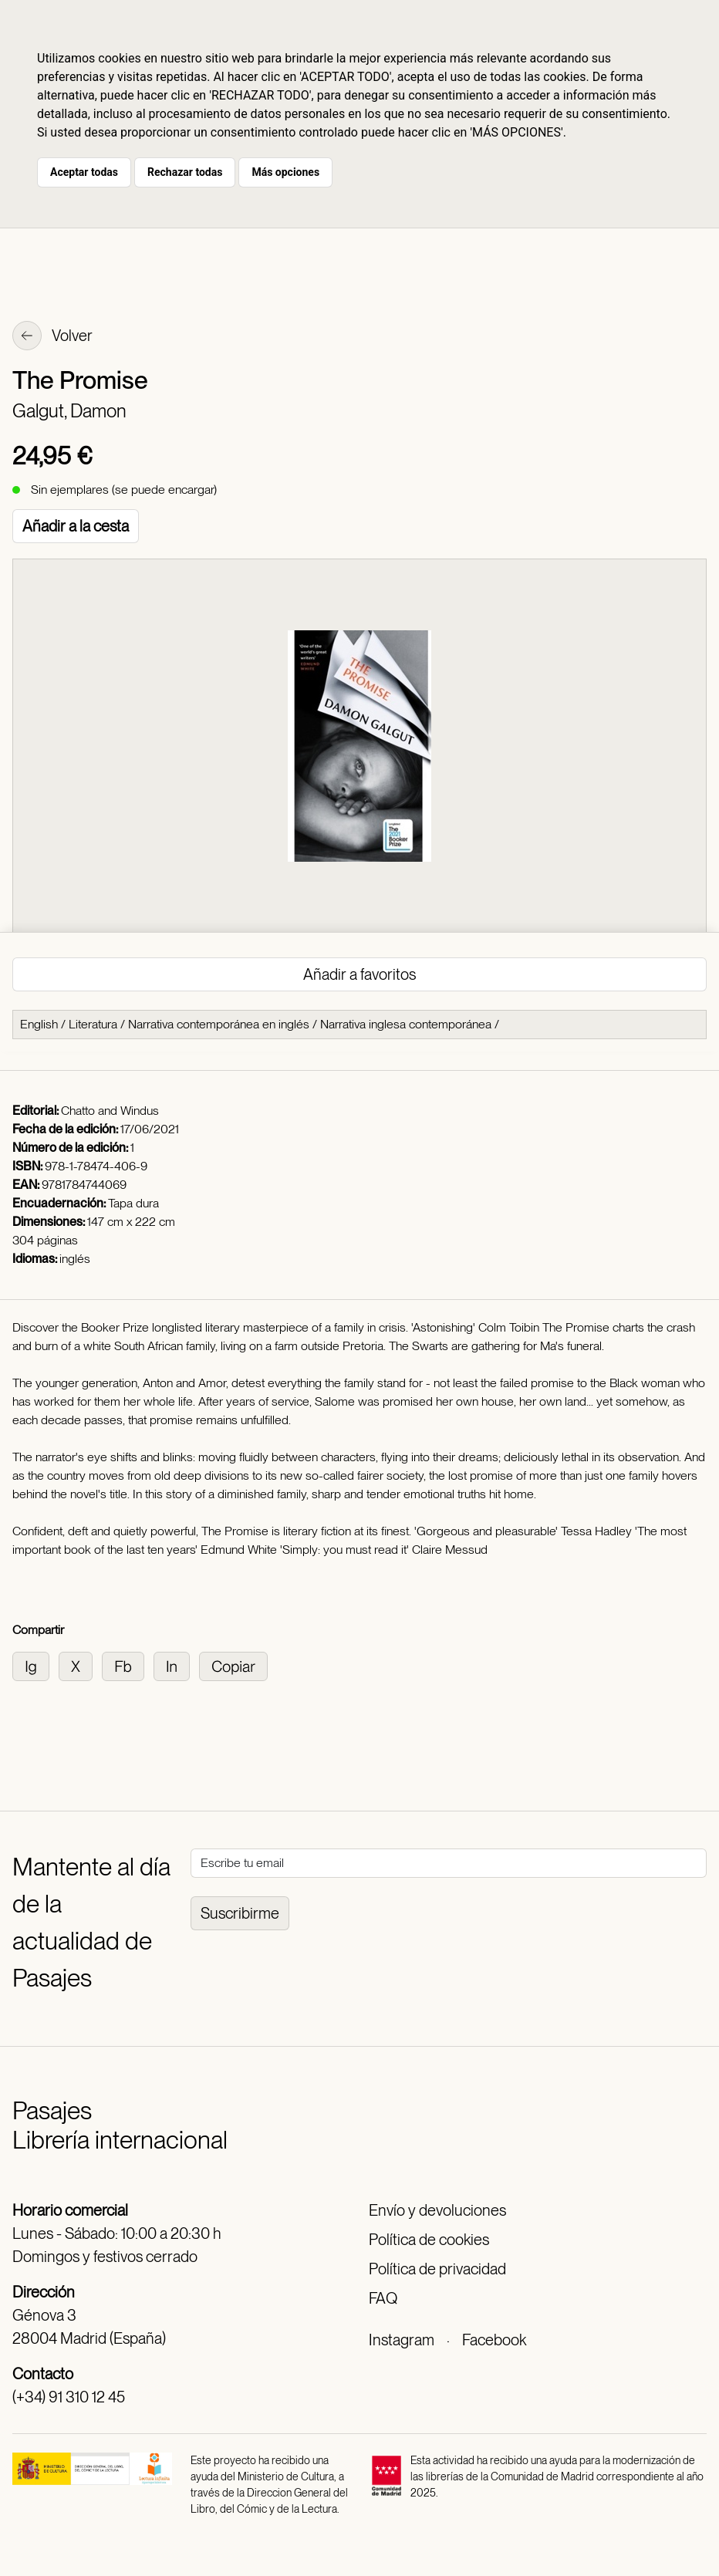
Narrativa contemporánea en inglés (218, 1024)
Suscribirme (240, 1913)
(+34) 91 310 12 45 (68, 2397)
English (39, 1024)
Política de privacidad (437, 2269)
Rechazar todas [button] (184, 172)
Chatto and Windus (110, 1110)
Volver (52, 337)
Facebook (494, 2340)
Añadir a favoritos (359, 974)
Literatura (93, 1024)
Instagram (401, 2340)
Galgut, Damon (69, 411)
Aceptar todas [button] (84, 172)
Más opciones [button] (285, 172)
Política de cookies (429, 2239)
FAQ (383, 2298)
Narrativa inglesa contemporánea (405, 1024)
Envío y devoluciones (437, 2210)
